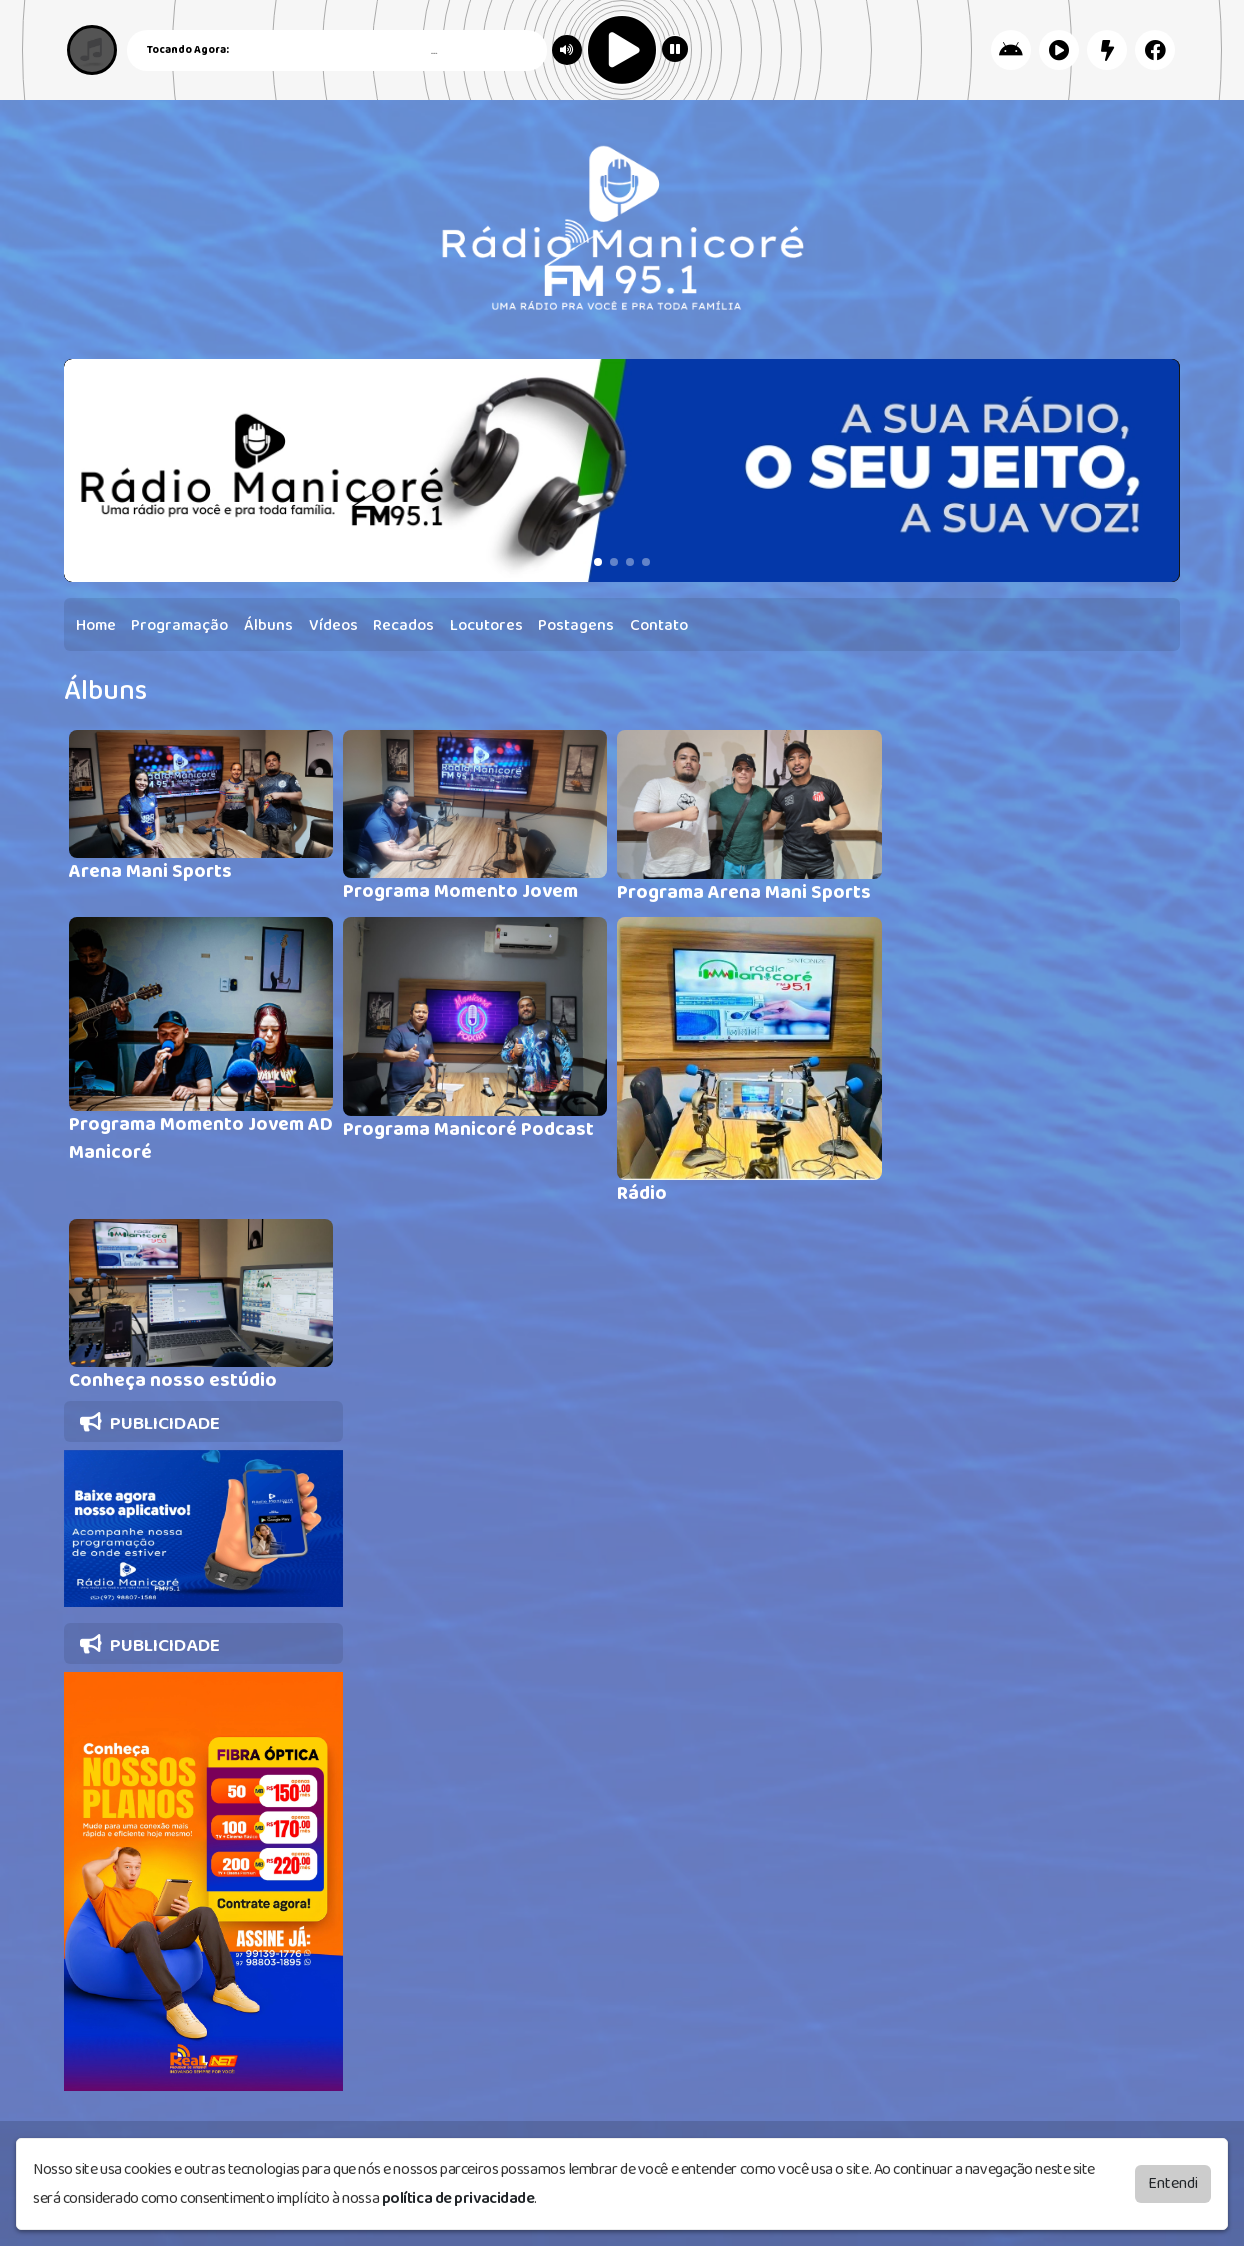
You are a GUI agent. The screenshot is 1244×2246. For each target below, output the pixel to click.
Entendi (1173, 2183)
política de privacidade (458, 2198)
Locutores (486, 625)
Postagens (576, 625)
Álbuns (268, 625)
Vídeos (333, 625)
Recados (403, 625)
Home (96, 625)
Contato (659, 625)
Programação (179, 625)
